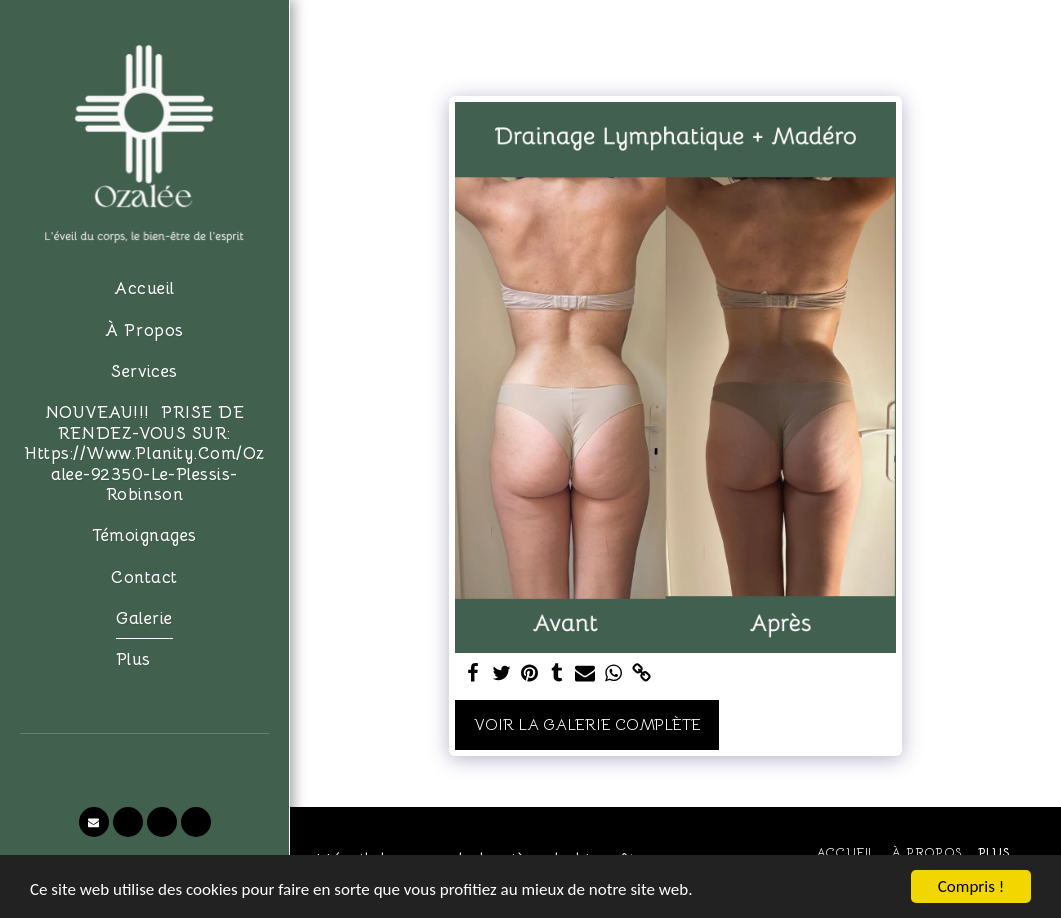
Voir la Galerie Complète (587, 725)
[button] (94, 822)
